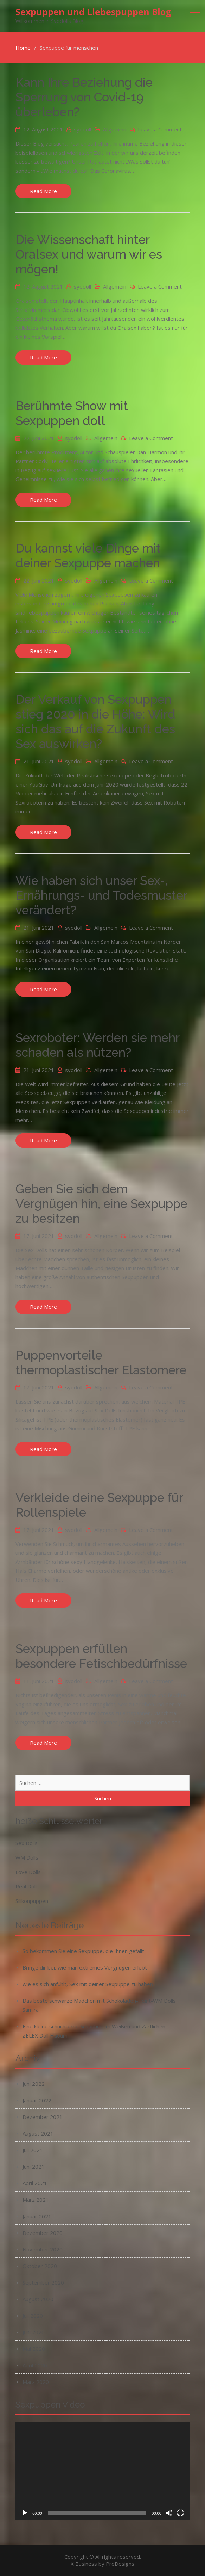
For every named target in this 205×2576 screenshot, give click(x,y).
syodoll (82, 129)
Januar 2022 (37, 2100)
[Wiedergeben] (24, 2512)
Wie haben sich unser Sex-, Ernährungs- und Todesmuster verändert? (101, 895)
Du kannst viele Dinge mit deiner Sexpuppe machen (88, 555)
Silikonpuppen (31, 1900)
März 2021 (36, 2199)
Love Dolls (28, 1871)
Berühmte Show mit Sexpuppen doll (71, 413)
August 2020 (38, 2299)
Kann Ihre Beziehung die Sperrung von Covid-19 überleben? (84, 97)
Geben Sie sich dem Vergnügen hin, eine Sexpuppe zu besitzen (101, 1204)
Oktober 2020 (40, 2265)
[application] (102, 2471)
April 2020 (35, 2365)
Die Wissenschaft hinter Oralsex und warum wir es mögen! (88, 254)
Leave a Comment (160, 129)
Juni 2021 (34, 2166)
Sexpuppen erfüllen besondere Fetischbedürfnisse (101, 1656)
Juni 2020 (34, 2332)
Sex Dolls (26, 1843)
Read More (43, 191)
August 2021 (38, 2133)
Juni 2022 (34, 2083)
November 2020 (43, 2249)
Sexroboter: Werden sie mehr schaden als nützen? (97, 1045)
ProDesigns (120, 2563)
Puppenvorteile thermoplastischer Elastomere (101, 1362)
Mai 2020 (34, 2348)
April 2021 (35, 2183)
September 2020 (43, 2282)
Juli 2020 (33, 2315)
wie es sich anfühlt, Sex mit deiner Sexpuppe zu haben (88, 1984)
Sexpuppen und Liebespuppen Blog (93, 12)
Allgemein (114, 129)
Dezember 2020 (43, 2232)
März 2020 (36, 2381)
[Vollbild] (180, 2512)
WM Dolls (26, 1857)
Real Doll (26, 1886)
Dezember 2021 (43, 2116)
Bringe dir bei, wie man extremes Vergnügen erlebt (85, 1967)
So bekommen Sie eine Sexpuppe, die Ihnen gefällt (83, 1950)
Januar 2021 (37, 2216)
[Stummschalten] (169, 2512)
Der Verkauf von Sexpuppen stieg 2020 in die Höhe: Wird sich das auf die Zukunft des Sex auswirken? (95, 721)
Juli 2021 (33, 2149)
